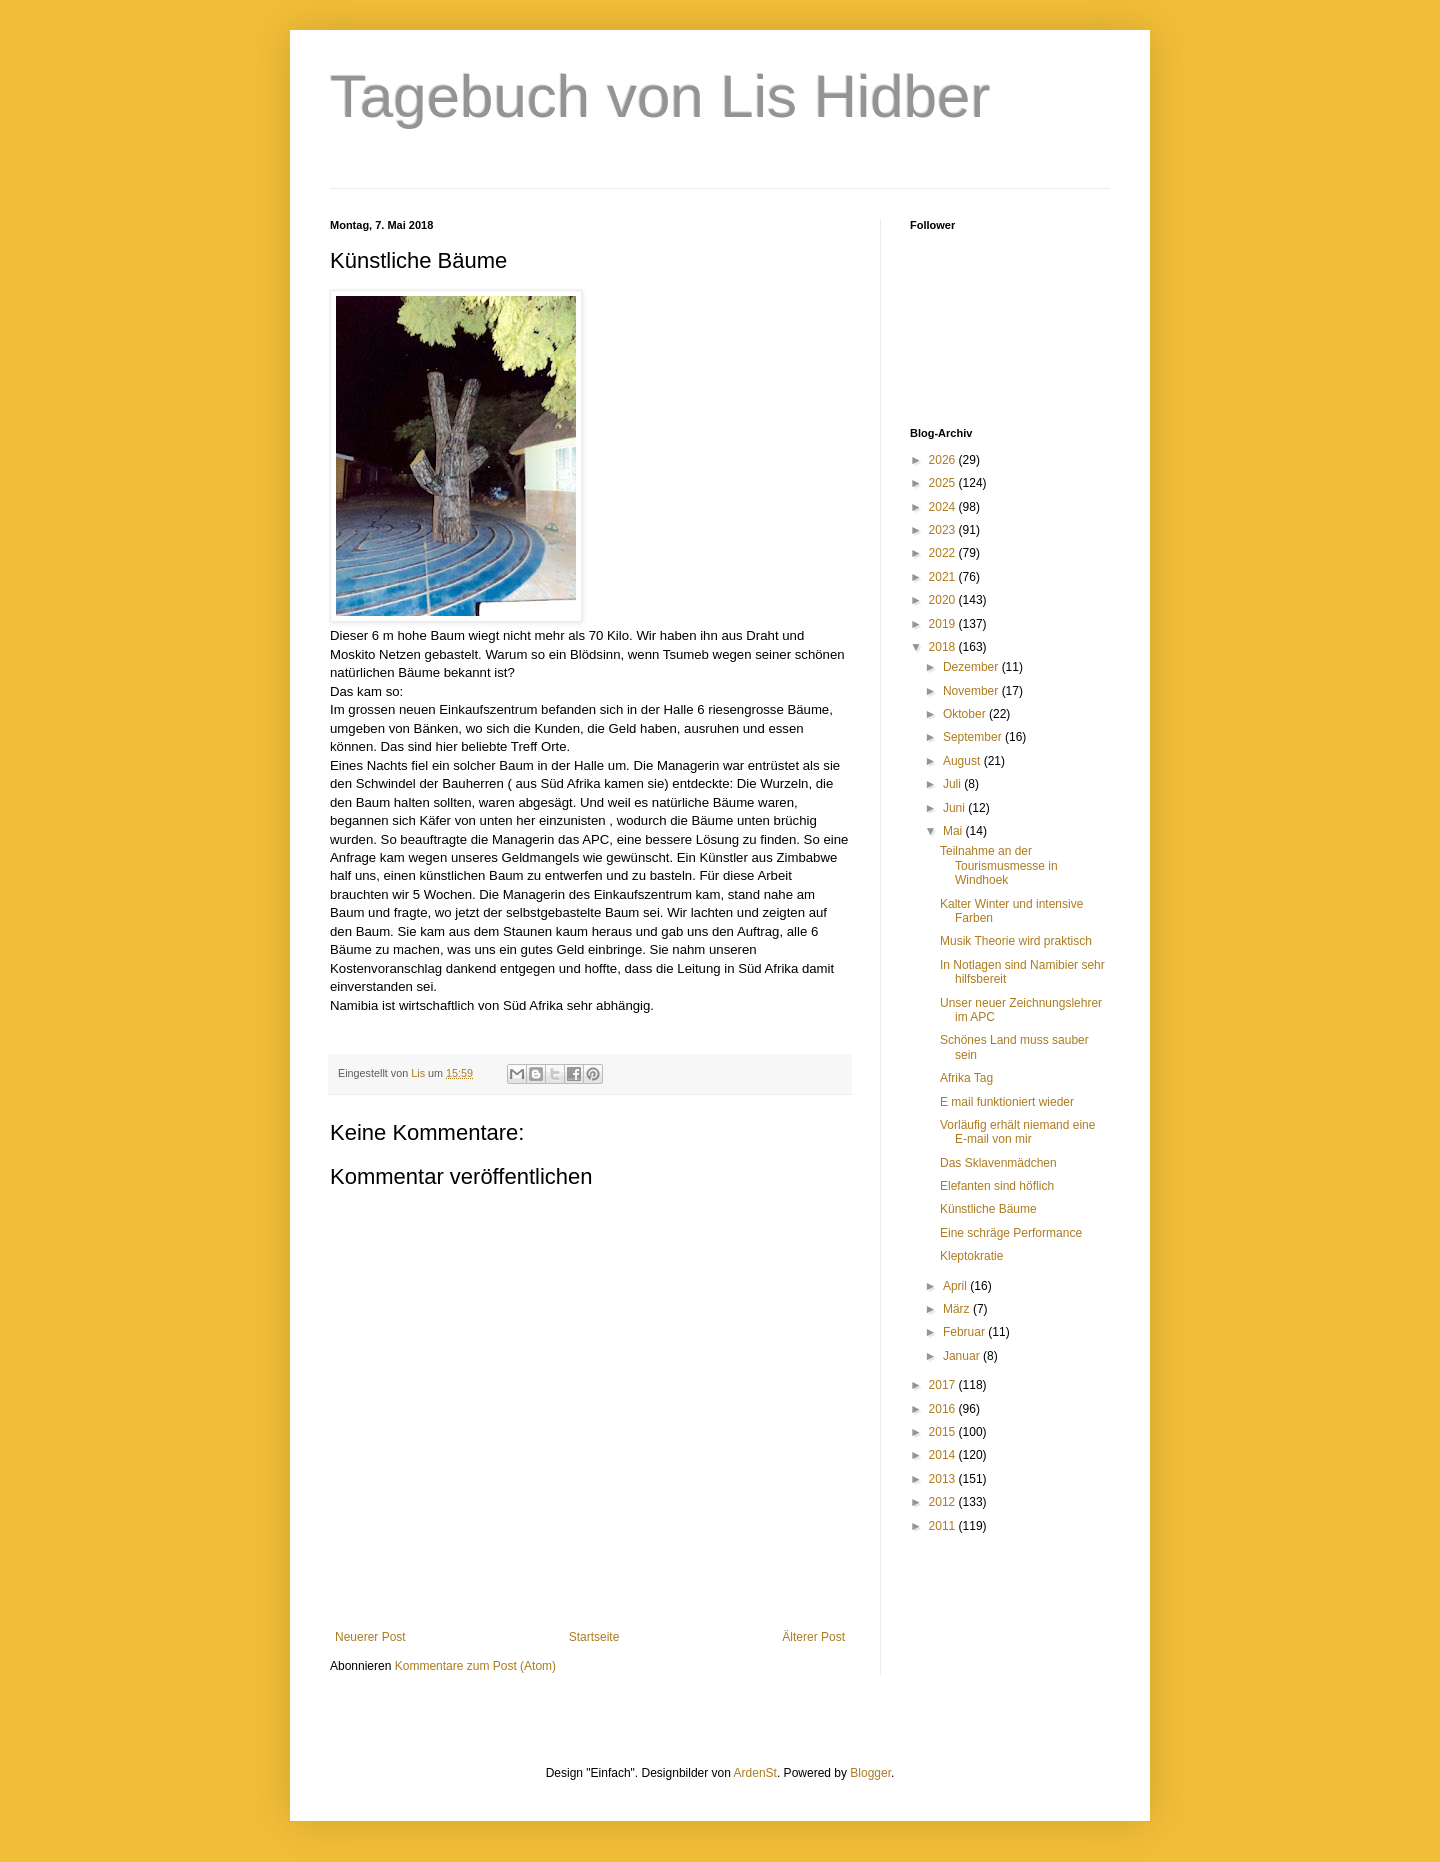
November (972, 691)
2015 (944, 1432)
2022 (944, 553)
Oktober (966, 714)
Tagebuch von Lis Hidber (660, 96)
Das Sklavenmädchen (998, 1163)
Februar (965, 1332)
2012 (944, 1502)
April (956, 1286)
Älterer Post (813, 1637)
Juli (953, 784)
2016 (944, 1409)
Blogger (870, 1773)
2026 (944, 460)
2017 (944, 1385)
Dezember (972, 667)
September (974, 737)
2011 (944, 1526)
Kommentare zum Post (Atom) (475, 1666)
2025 (944, 483)
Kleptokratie (971, 1256)
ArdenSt (755, 1773)
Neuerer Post (370, 1637)
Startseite (594, 1637)
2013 (944, 1479)
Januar (963, 1356)
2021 (944, 577)
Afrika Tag (966, 1078)
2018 (944, 647)
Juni (955, 808)
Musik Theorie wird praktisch (1016, 941)
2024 (944, 507)
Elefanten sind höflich (997, 1186)
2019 (944, 624)
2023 (944, 530)
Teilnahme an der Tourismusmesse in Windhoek (999, 865)
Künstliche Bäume (988, 1209)
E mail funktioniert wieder (1007, 1102)
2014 (944, 1455)
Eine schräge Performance (1011, 1233)
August (963, 761)
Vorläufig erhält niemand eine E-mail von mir (1017, 1132)
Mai (954, 831)
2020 (944, 600)
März (958, 1309)
